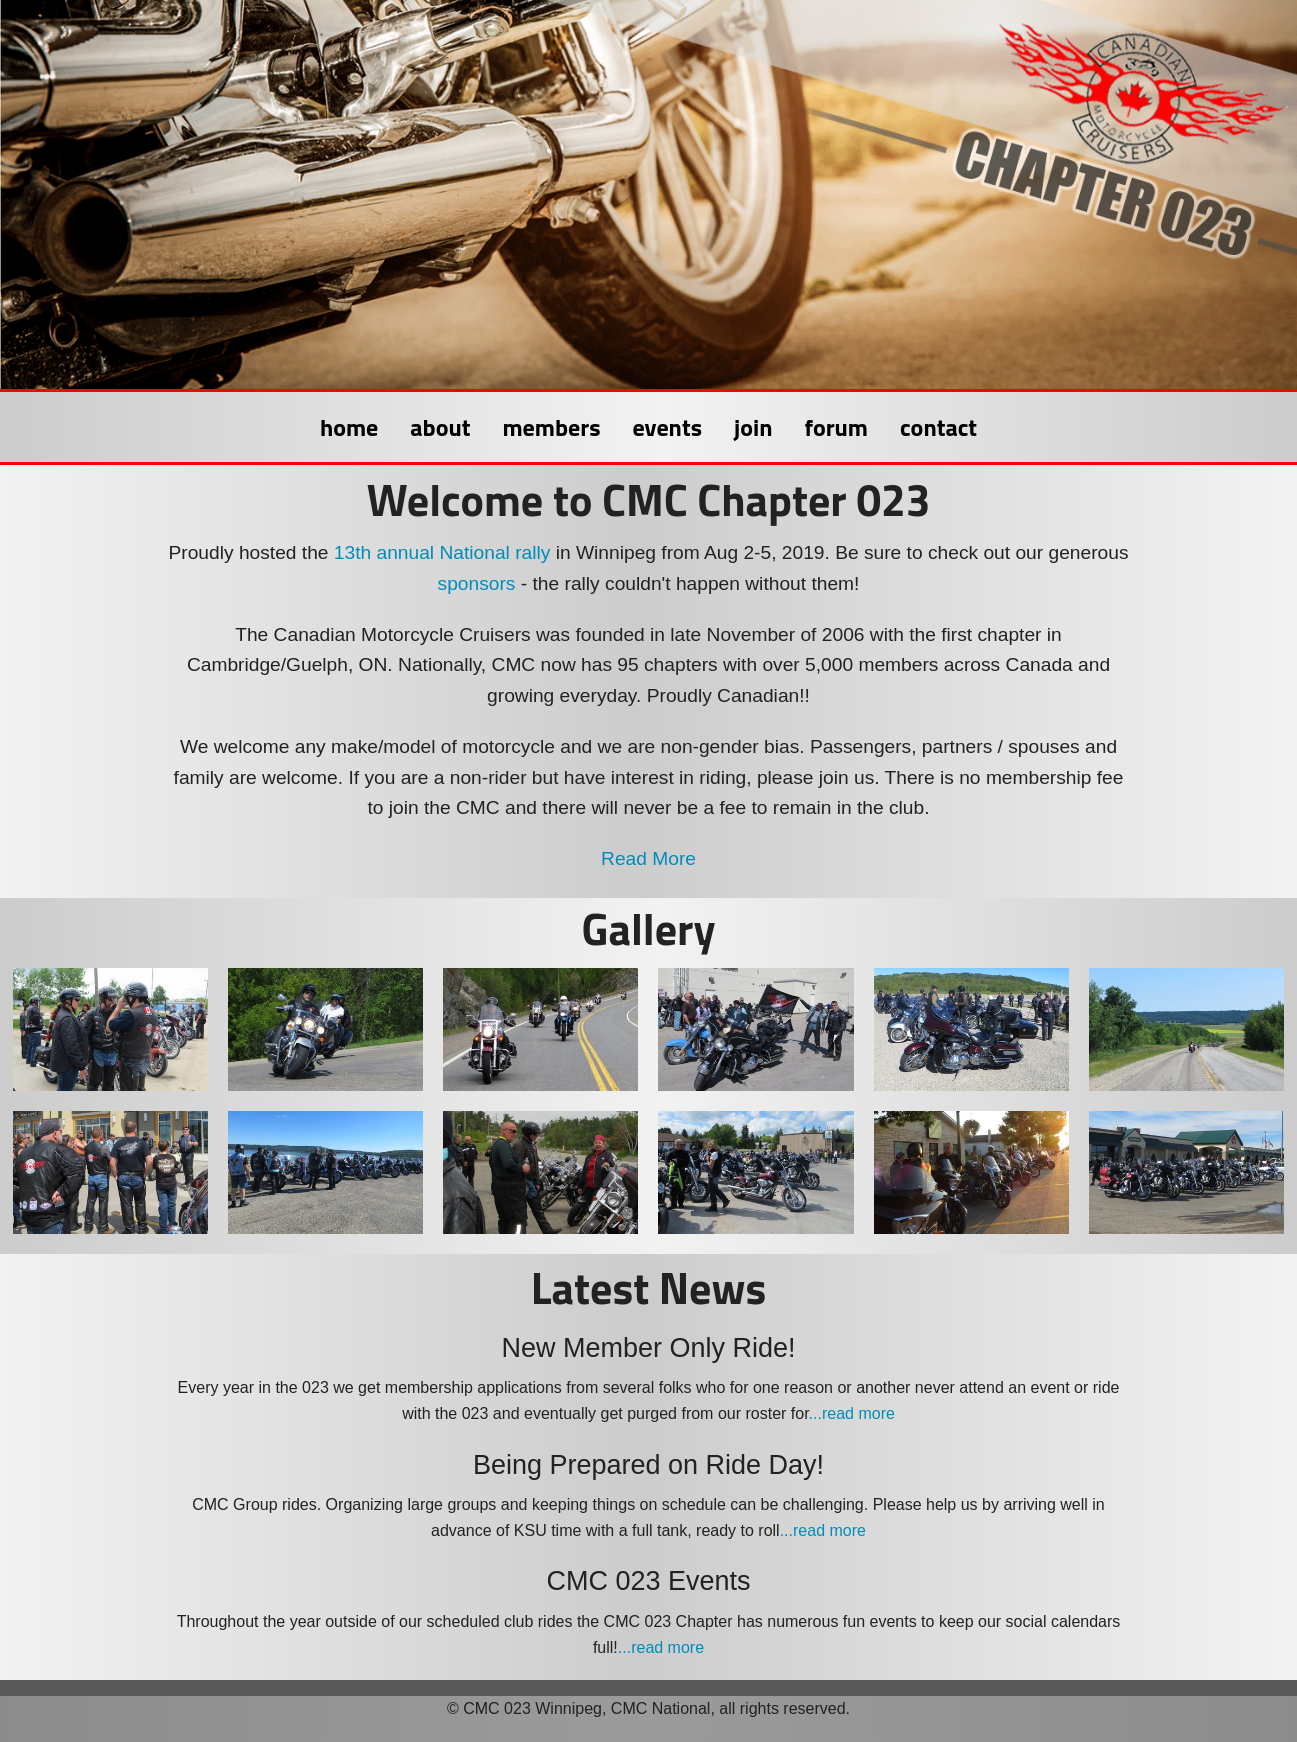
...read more (852, 1413)
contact (938, 427)
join (753, 427)
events (667, 427)
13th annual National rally (442, 552)
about (440, 427)
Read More (648, 858)
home (349, 427)
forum (836, 427)
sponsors (477, 583)
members (551, 427)
